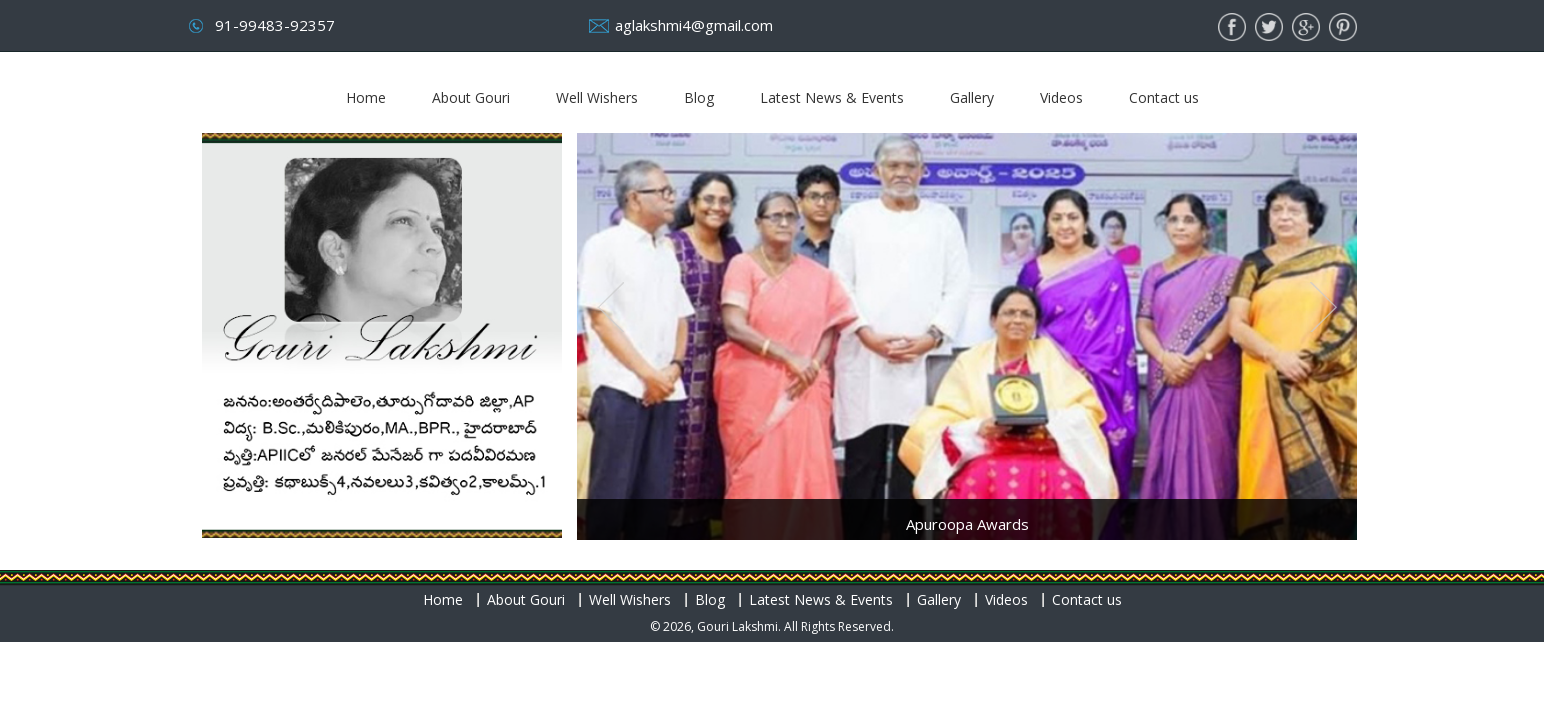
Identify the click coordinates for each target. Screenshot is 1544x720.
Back (616, 312)
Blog (699, 97)
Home (366, 97)
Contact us (1164, 97)
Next (1318, 312)
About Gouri (471, 97)
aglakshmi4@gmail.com (694, 25)
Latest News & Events (832, 97)
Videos (1061, 97)
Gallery (972, 97)
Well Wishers (597, 97)
